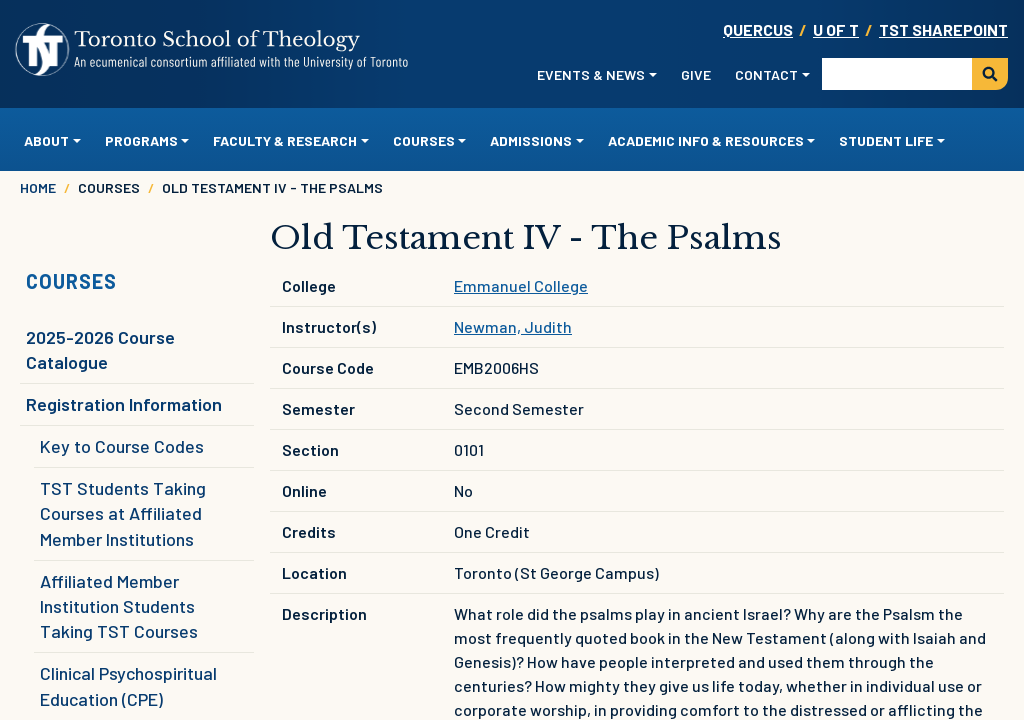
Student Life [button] (886, 140)
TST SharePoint (943, 29)
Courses (71, 281)
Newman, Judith (513, 326)
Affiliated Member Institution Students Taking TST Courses (119, 606)
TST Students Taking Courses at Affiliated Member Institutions (123, 513)
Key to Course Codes (122, 446)
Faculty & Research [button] (285, 140)
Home (38, 187)
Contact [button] (766, 74)
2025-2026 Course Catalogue (100, 349)
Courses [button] (424, 140)
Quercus (758, 29)
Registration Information (124, 404)
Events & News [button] (591, 74)
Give (696, 74)
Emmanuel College (521, 285)
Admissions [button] (531, 140)
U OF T (836, 29)
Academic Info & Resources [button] (706, 140)
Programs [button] (141, 140)
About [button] (46, 140)
